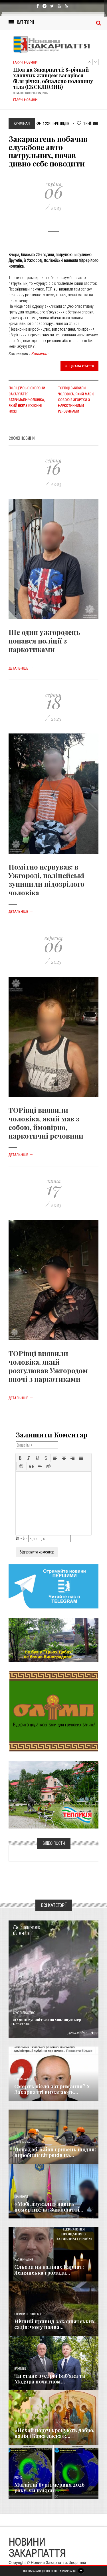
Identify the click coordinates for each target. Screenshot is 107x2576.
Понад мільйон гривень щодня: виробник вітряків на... (55, 2152)
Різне (18, 2477)
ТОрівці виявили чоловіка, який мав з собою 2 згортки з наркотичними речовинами (76, 399)
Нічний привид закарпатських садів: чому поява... (54, 2324)
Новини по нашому (27, 2314)
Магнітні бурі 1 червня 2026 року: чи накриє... (49, 2487)
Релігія (19, 2423)
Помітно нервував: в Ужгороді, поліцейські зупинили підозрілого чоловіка (46, 879)
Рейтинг (87, 123)
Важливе (20, 2368)
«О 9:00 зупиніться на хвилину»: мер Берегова (47, 2021)
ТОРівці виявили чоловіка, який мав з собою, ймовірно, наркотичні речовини (46, 1122)
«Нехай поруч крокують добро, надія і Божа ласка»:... (54, 2433)
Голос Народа (23, 2079)
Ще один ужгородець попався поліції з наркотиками (44, 640)
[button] (20, 1458)
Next (95, 62)
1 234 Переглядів (53, 123)
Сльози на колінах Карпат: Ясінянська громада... (49, 2269)
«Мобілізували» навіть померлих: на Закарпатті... (48, 2206)
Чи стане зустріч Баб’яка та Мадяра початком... (49, 2378)
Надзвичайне (23, 2259)
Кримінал (40, 353)
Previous (89, 62)
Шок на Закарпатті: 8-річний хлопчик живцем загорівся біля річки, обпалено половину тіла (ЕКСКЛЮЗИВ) (53, 78)
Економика (22, 2142)
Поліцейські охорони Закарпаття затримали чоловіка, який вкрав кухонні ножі (27, 399)
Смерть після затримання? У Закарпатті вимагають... (52, 2089)
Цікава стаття (79, 366)
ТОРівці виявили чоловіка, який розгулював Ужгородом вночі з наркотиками (48, 1366)
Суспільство (24, 2013)
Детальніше (21, 668)
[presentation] (20, 1458)
